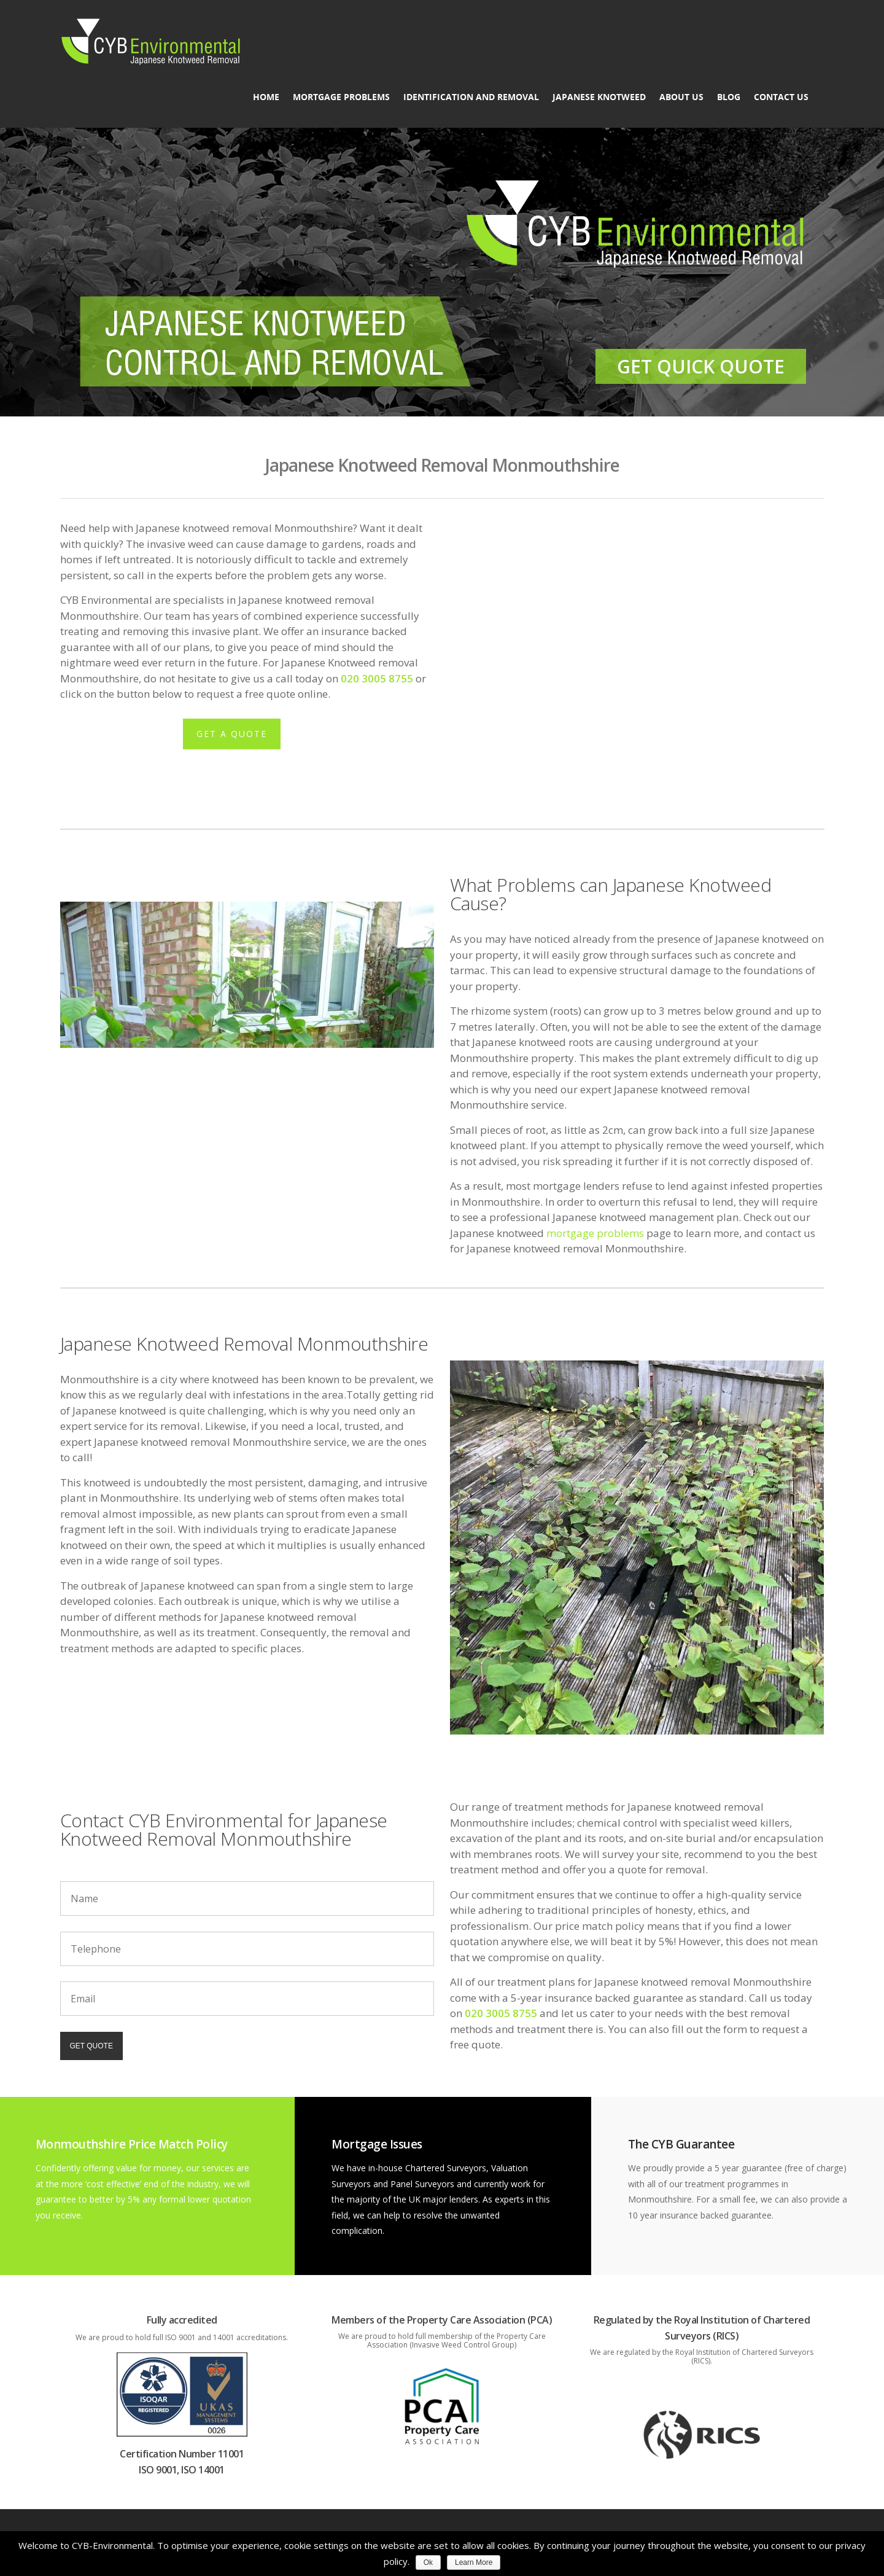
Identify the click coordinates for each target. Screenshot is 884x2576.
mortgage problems (595, 1233)
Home (266, 97)
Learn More (473, 2562)
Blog (728, 97)
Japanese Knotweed (599, 97)
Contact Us (781, 97)
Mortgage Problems (341, 97)
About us (681, 97)
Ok (428, 2562)
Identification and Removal (471, 97)
